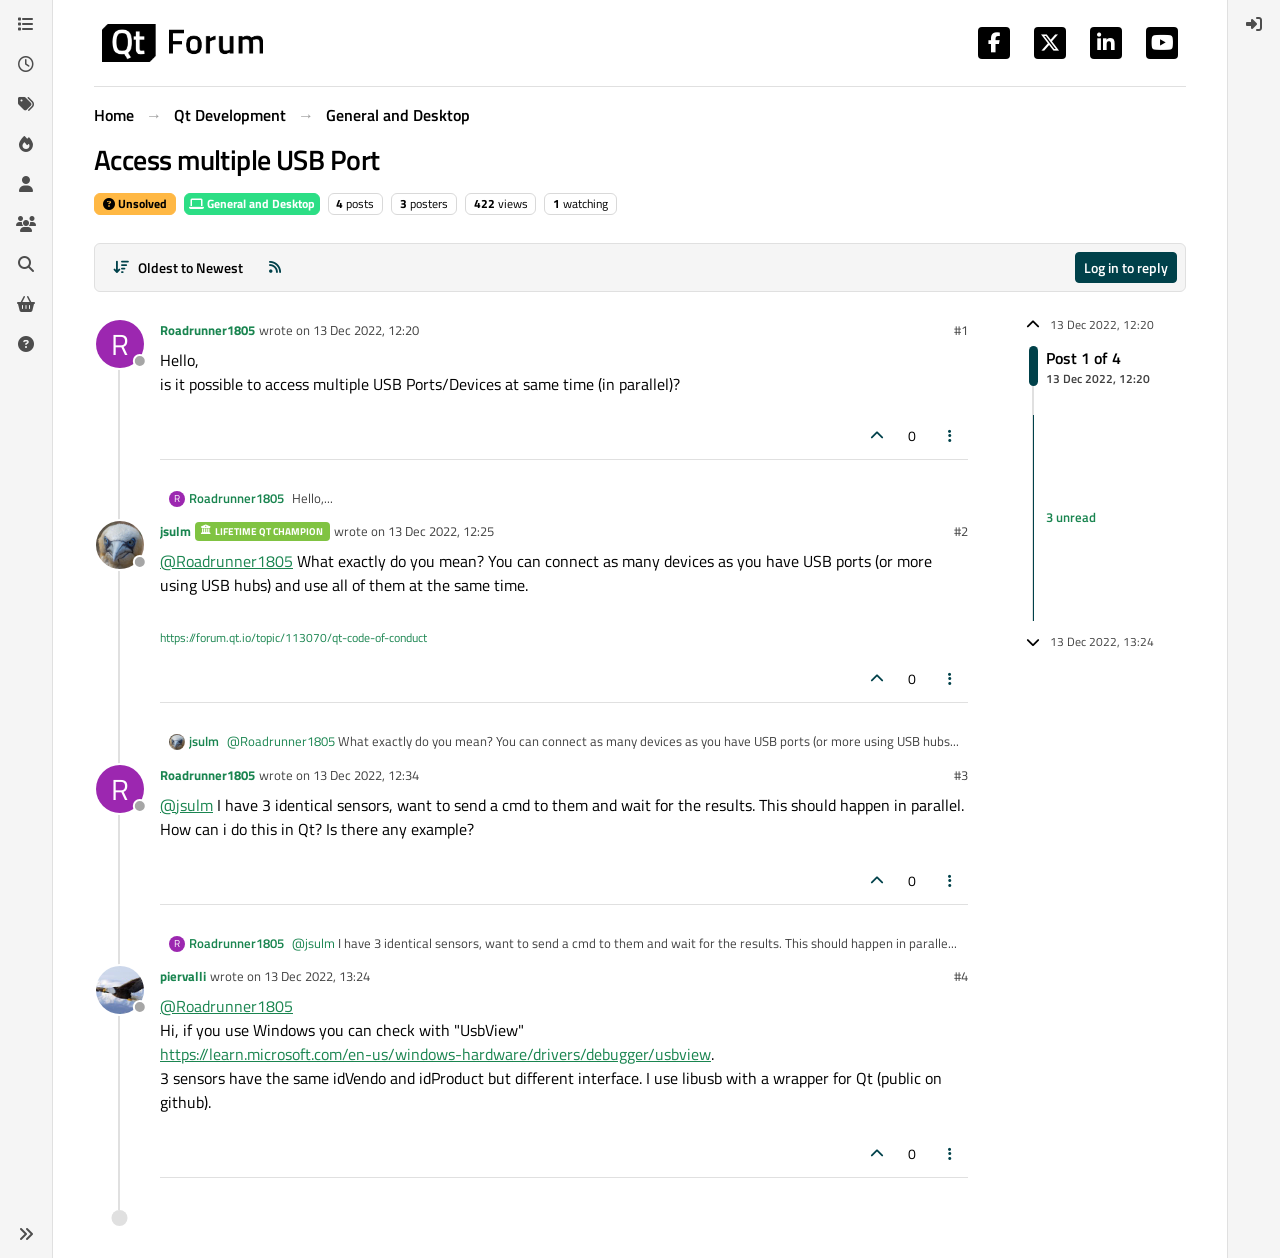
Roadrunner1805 (207, 330)
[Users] (26, 184)
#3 (961, 775)
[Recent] (26, 64)
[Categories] (26, 24)
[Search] (26, 264)
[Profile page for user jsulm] (120, 545)
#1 (961, 330)
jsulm (175, 531)
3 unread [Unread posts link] (1071, 517)
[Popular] (26, 144)
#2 (961, 531)
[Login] (1254, 24)
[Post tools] (951, 435)
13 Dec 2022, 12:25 (441, 531)
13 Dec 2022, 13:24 (317, 976)
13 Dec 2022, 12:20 (366, 330)
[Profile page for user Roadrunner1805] (120, 344)
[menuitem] (1254, 24)
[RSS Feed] (275, 267)
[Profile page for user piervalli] (120, 990)
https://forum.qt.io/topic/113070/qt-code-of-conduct (293, 637)
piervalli (183, 976)
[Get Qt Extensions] (26, 304)
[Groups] (26, 224)
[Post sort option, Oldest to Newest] (177, 267)
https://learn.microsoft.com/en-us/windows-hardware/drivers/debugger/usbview (435, 1054)
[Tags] (26, 104)
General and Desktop (252, 203)
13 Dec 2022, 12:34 (366, 775)
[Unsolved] (26, 344)
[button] (26, 1234)
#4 (961, 976)
